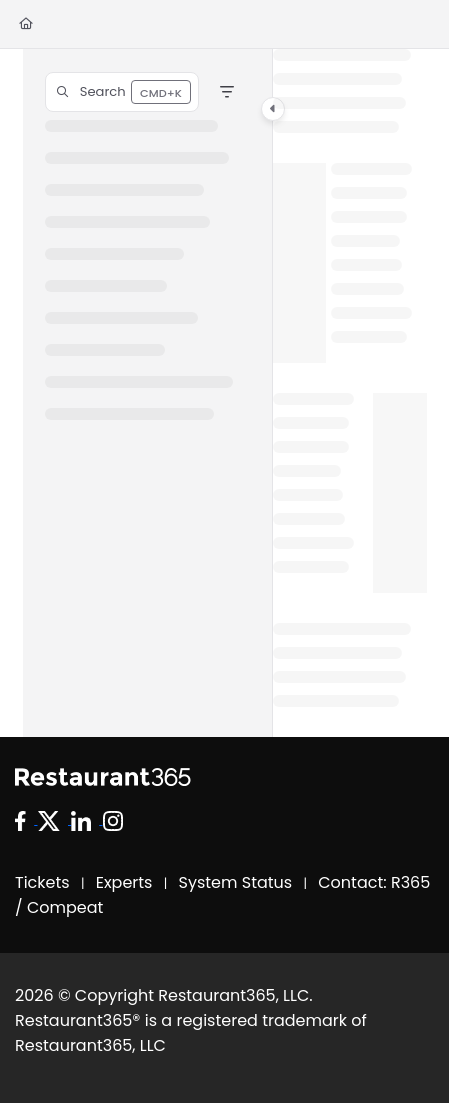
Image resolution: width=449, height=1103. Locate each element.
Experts (124, 882)
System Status (236, 882)
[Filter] (227, 92)
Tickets (42, 882)
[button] (122, 92)
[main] (350, 393)
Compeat (65, 907)
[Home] (26, 24)
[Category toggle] (273, 109)
